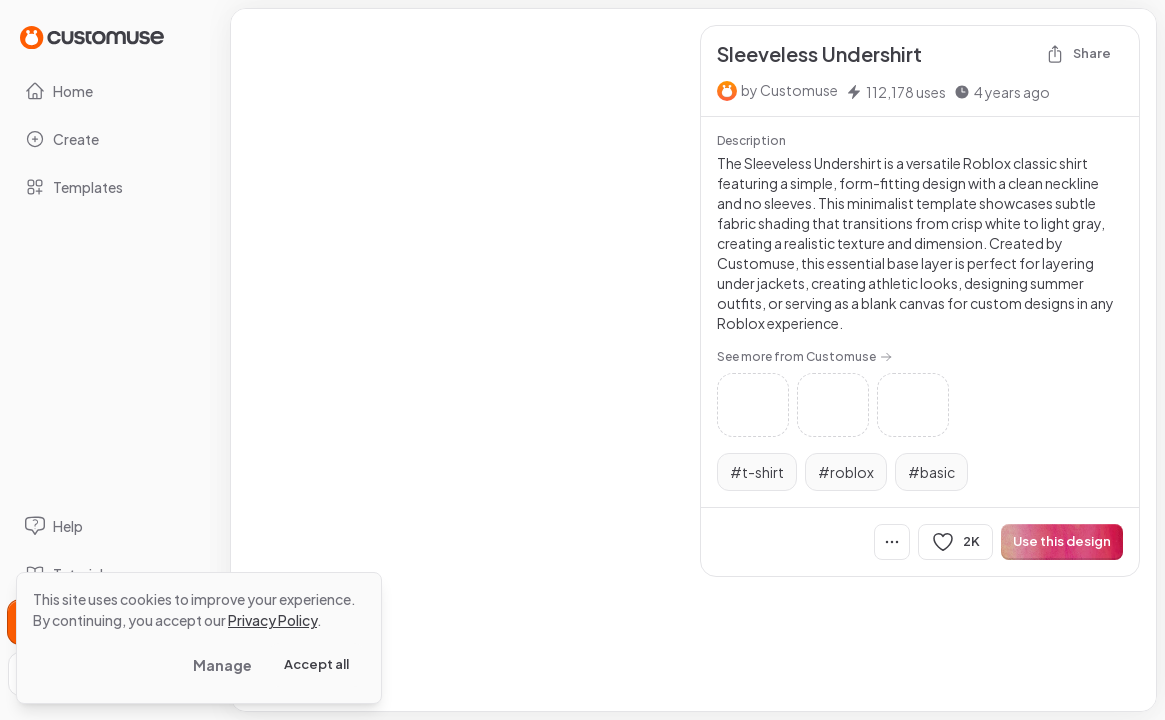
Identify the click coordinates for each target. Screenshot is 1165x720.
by (789, 90)
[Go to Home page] (92, 36)
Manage (222, 665)
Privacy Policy (272, 620)
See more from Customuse (804, 356)
